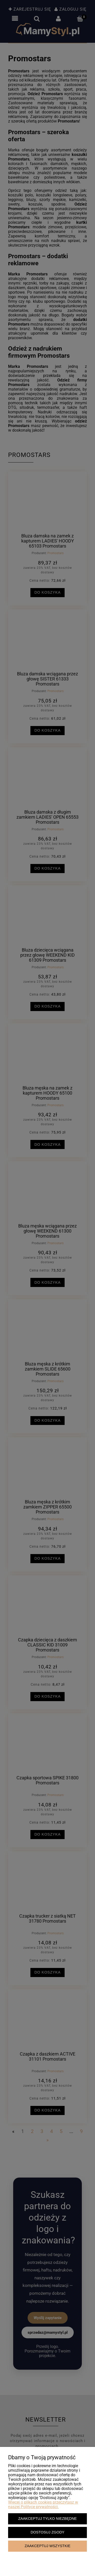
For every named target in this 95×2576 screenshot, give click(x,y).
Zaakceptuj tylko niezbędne (47, 2519)
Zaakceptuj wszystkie (47, 2546)
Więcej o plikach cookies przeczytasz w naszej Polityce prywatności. (43, 2504)
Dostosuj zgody (47, 2532)
